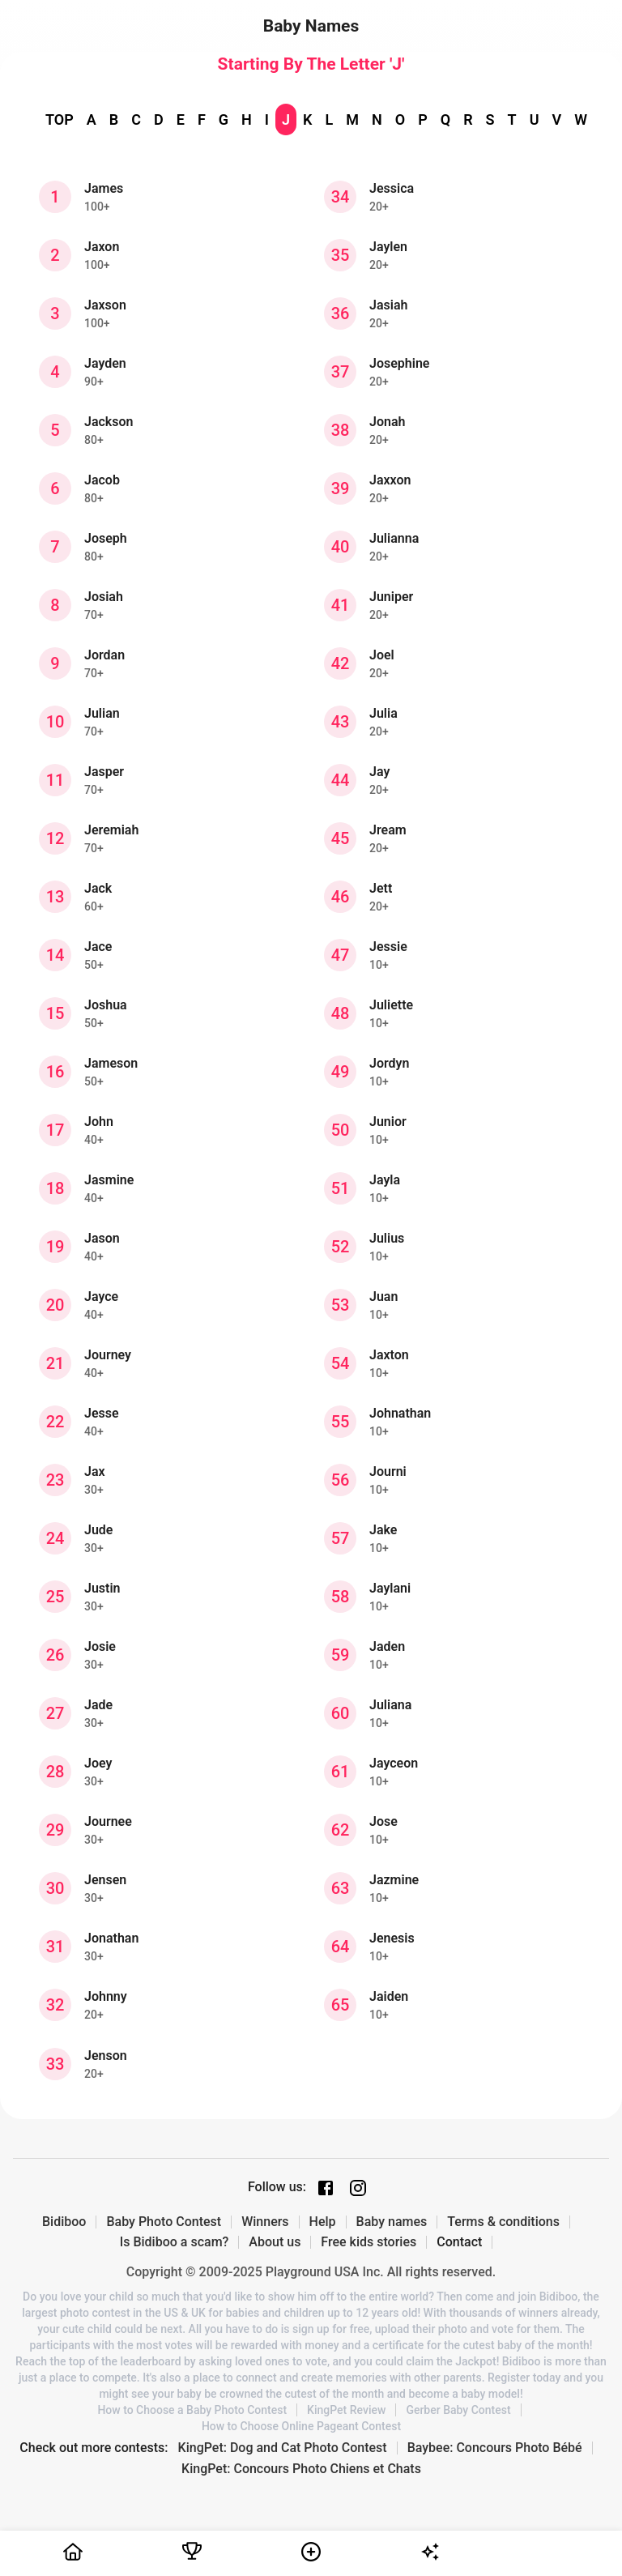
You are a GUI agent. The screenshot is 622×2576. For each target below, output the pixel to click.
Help (322, 2222)
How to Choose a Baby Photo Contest (192, 2409)
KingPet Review (346, 2409)
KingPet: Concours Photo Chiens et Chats (301, 2469)
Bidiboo (64, 2222)
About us (274, 2242)
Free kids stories (368, 2242)
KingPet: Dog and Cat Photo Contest (282, 2448)
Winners (264, 2222)
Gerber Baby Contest (458, 2409)
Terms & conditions (503, 2222)
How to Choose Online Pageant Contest (301, 2426)
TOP (59, 119)
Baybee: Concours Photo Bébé (494, 2448)
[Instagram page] (358, 2188)
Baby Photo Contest (163, 2222)
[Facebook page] (325, 2188)
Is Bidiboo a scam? (174, 2242)
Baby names (392, 2222)
